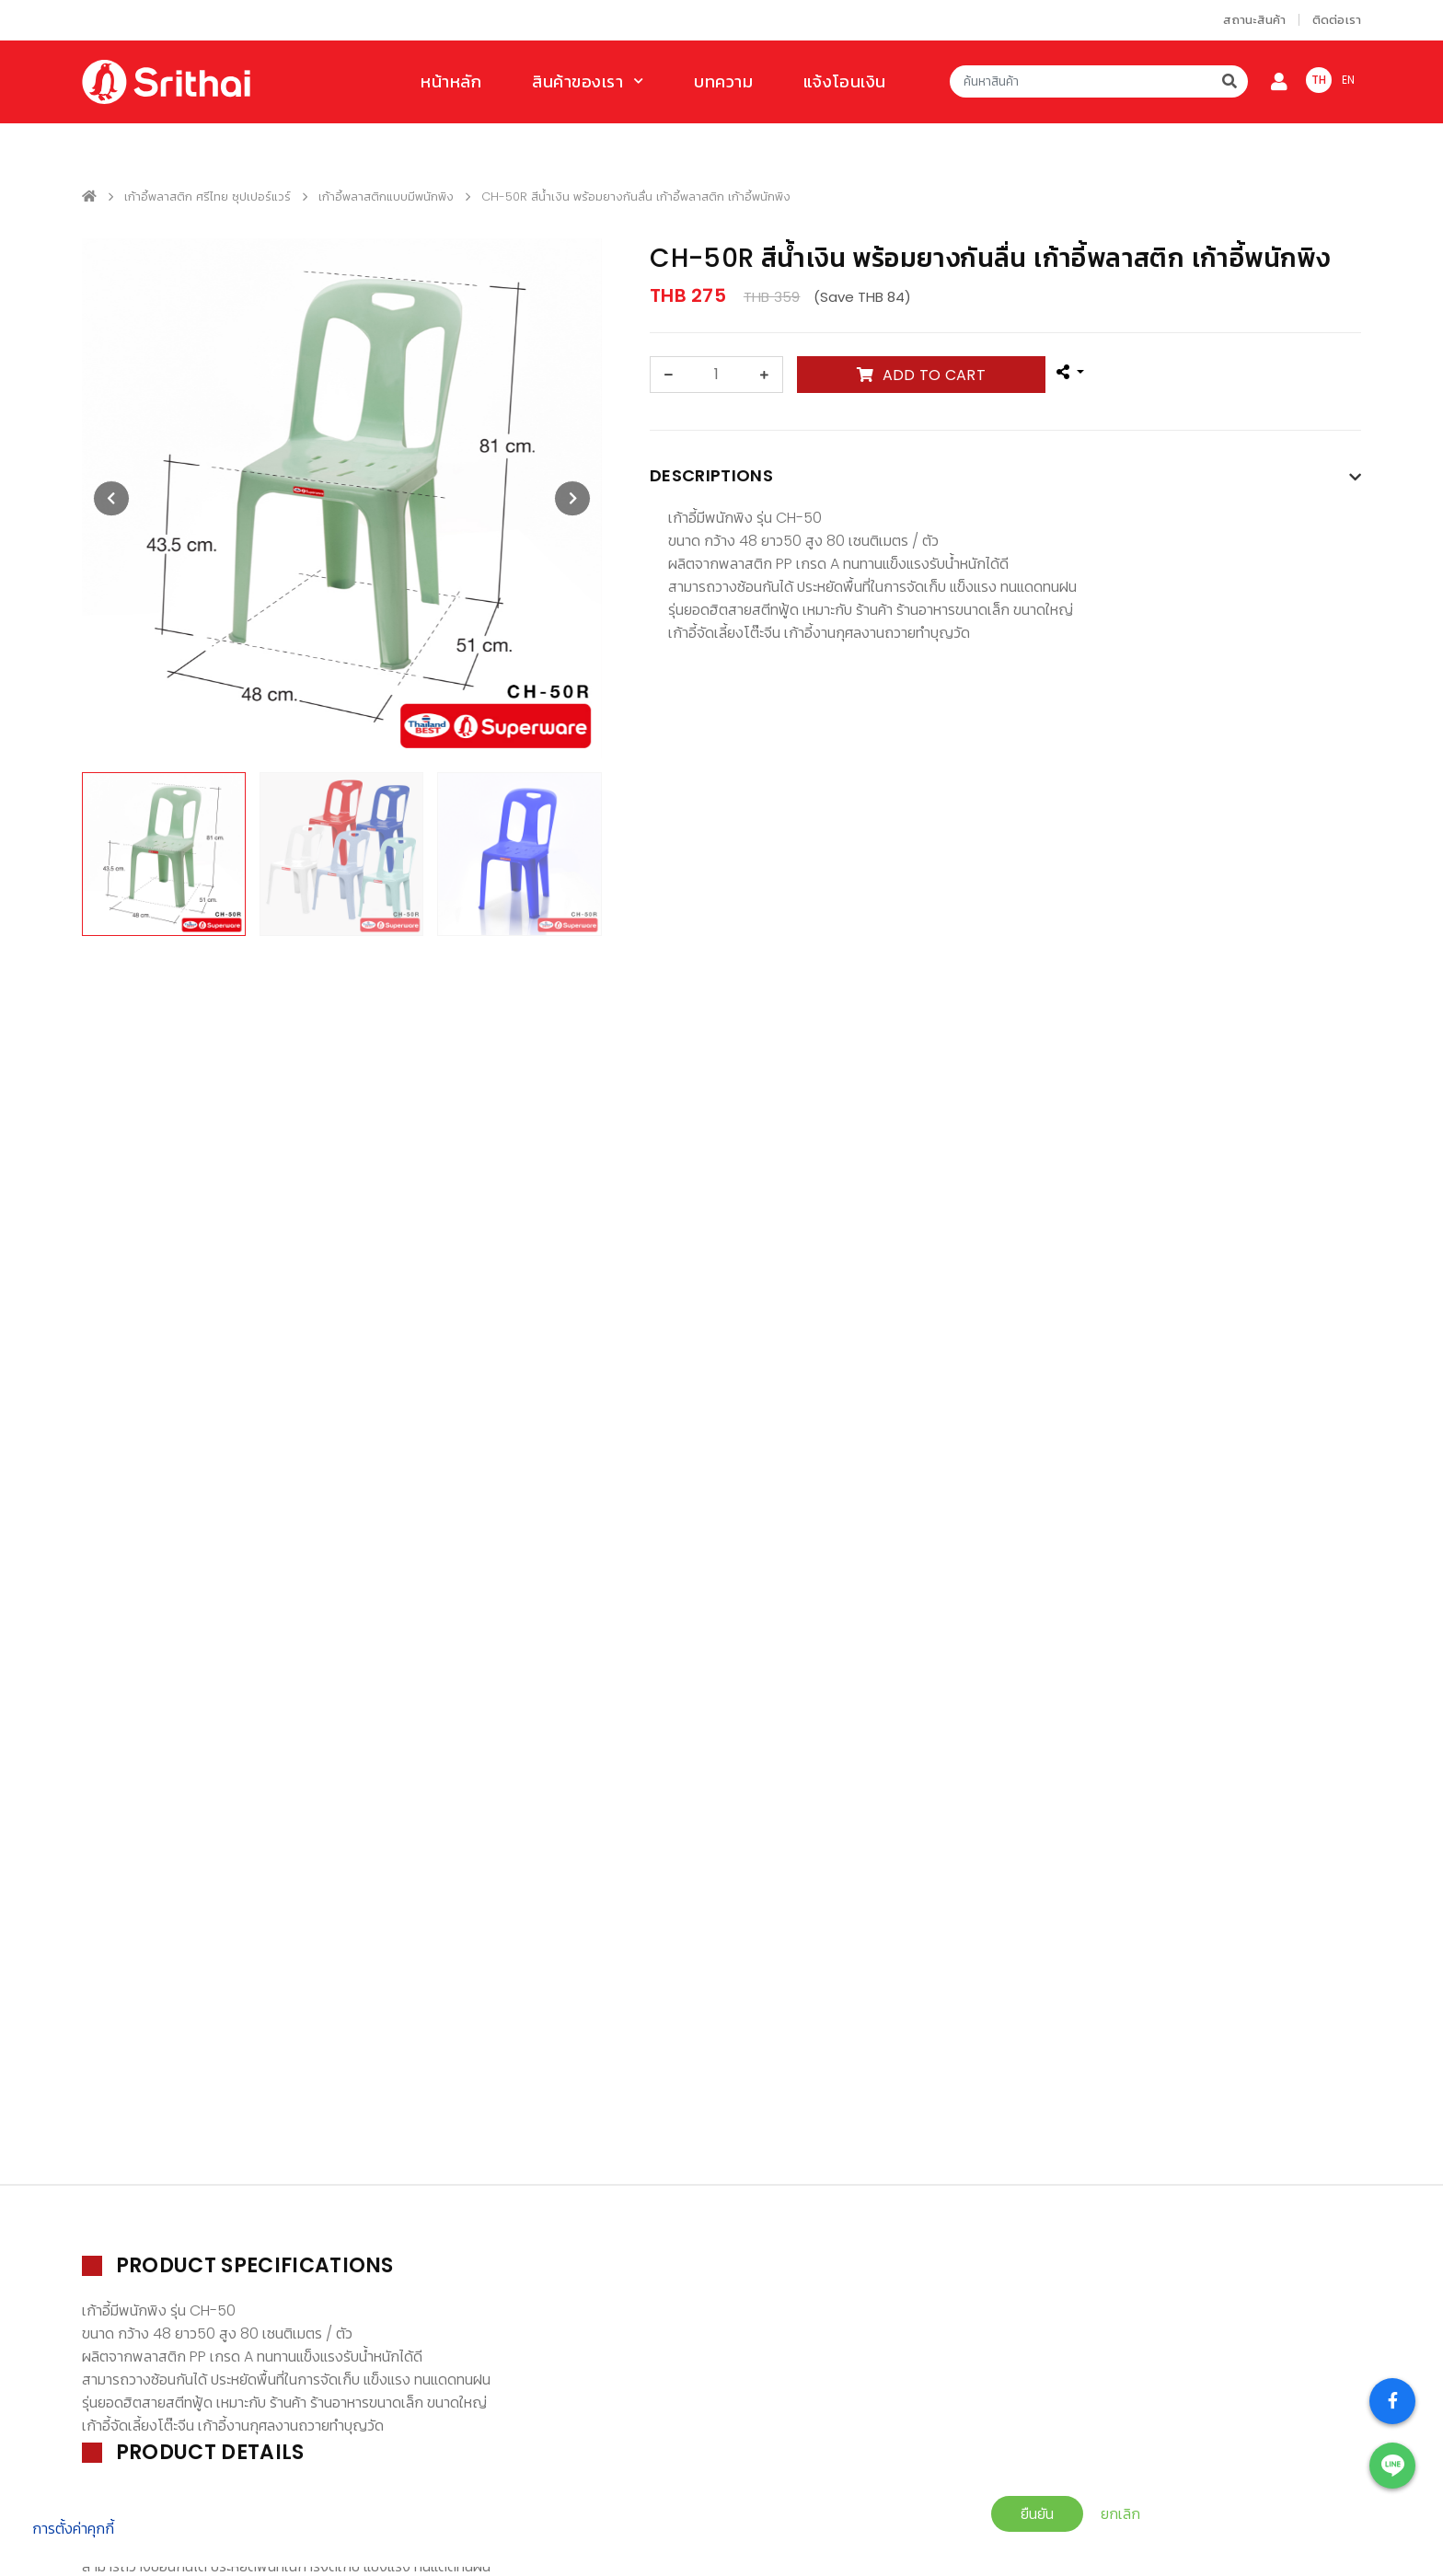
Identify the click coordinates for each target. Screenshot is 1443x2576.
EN (1349, 79)
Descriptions (711, 475)
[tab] (1005, 480)
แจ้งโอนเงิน (844, 81)
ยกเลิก (1120, 2513)
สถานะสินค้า (1254, 20)
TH (1319, 79)
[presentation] (111, 498)
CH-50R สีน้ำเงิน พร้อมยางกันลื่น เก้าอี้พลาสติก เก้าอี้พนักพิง (636, 196)
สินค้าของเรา (578, 81)
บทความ (723, 81)
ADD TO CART (921, 375)
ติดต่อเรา (1337, 20)
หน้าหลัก (451, 81)
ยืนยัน (1037, 2513)
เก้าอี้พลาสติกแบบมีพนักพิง (386, 196)
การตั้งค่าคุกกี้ (73, 2528)
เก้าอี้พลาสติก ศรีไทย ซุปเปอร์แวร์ (207, 196)
